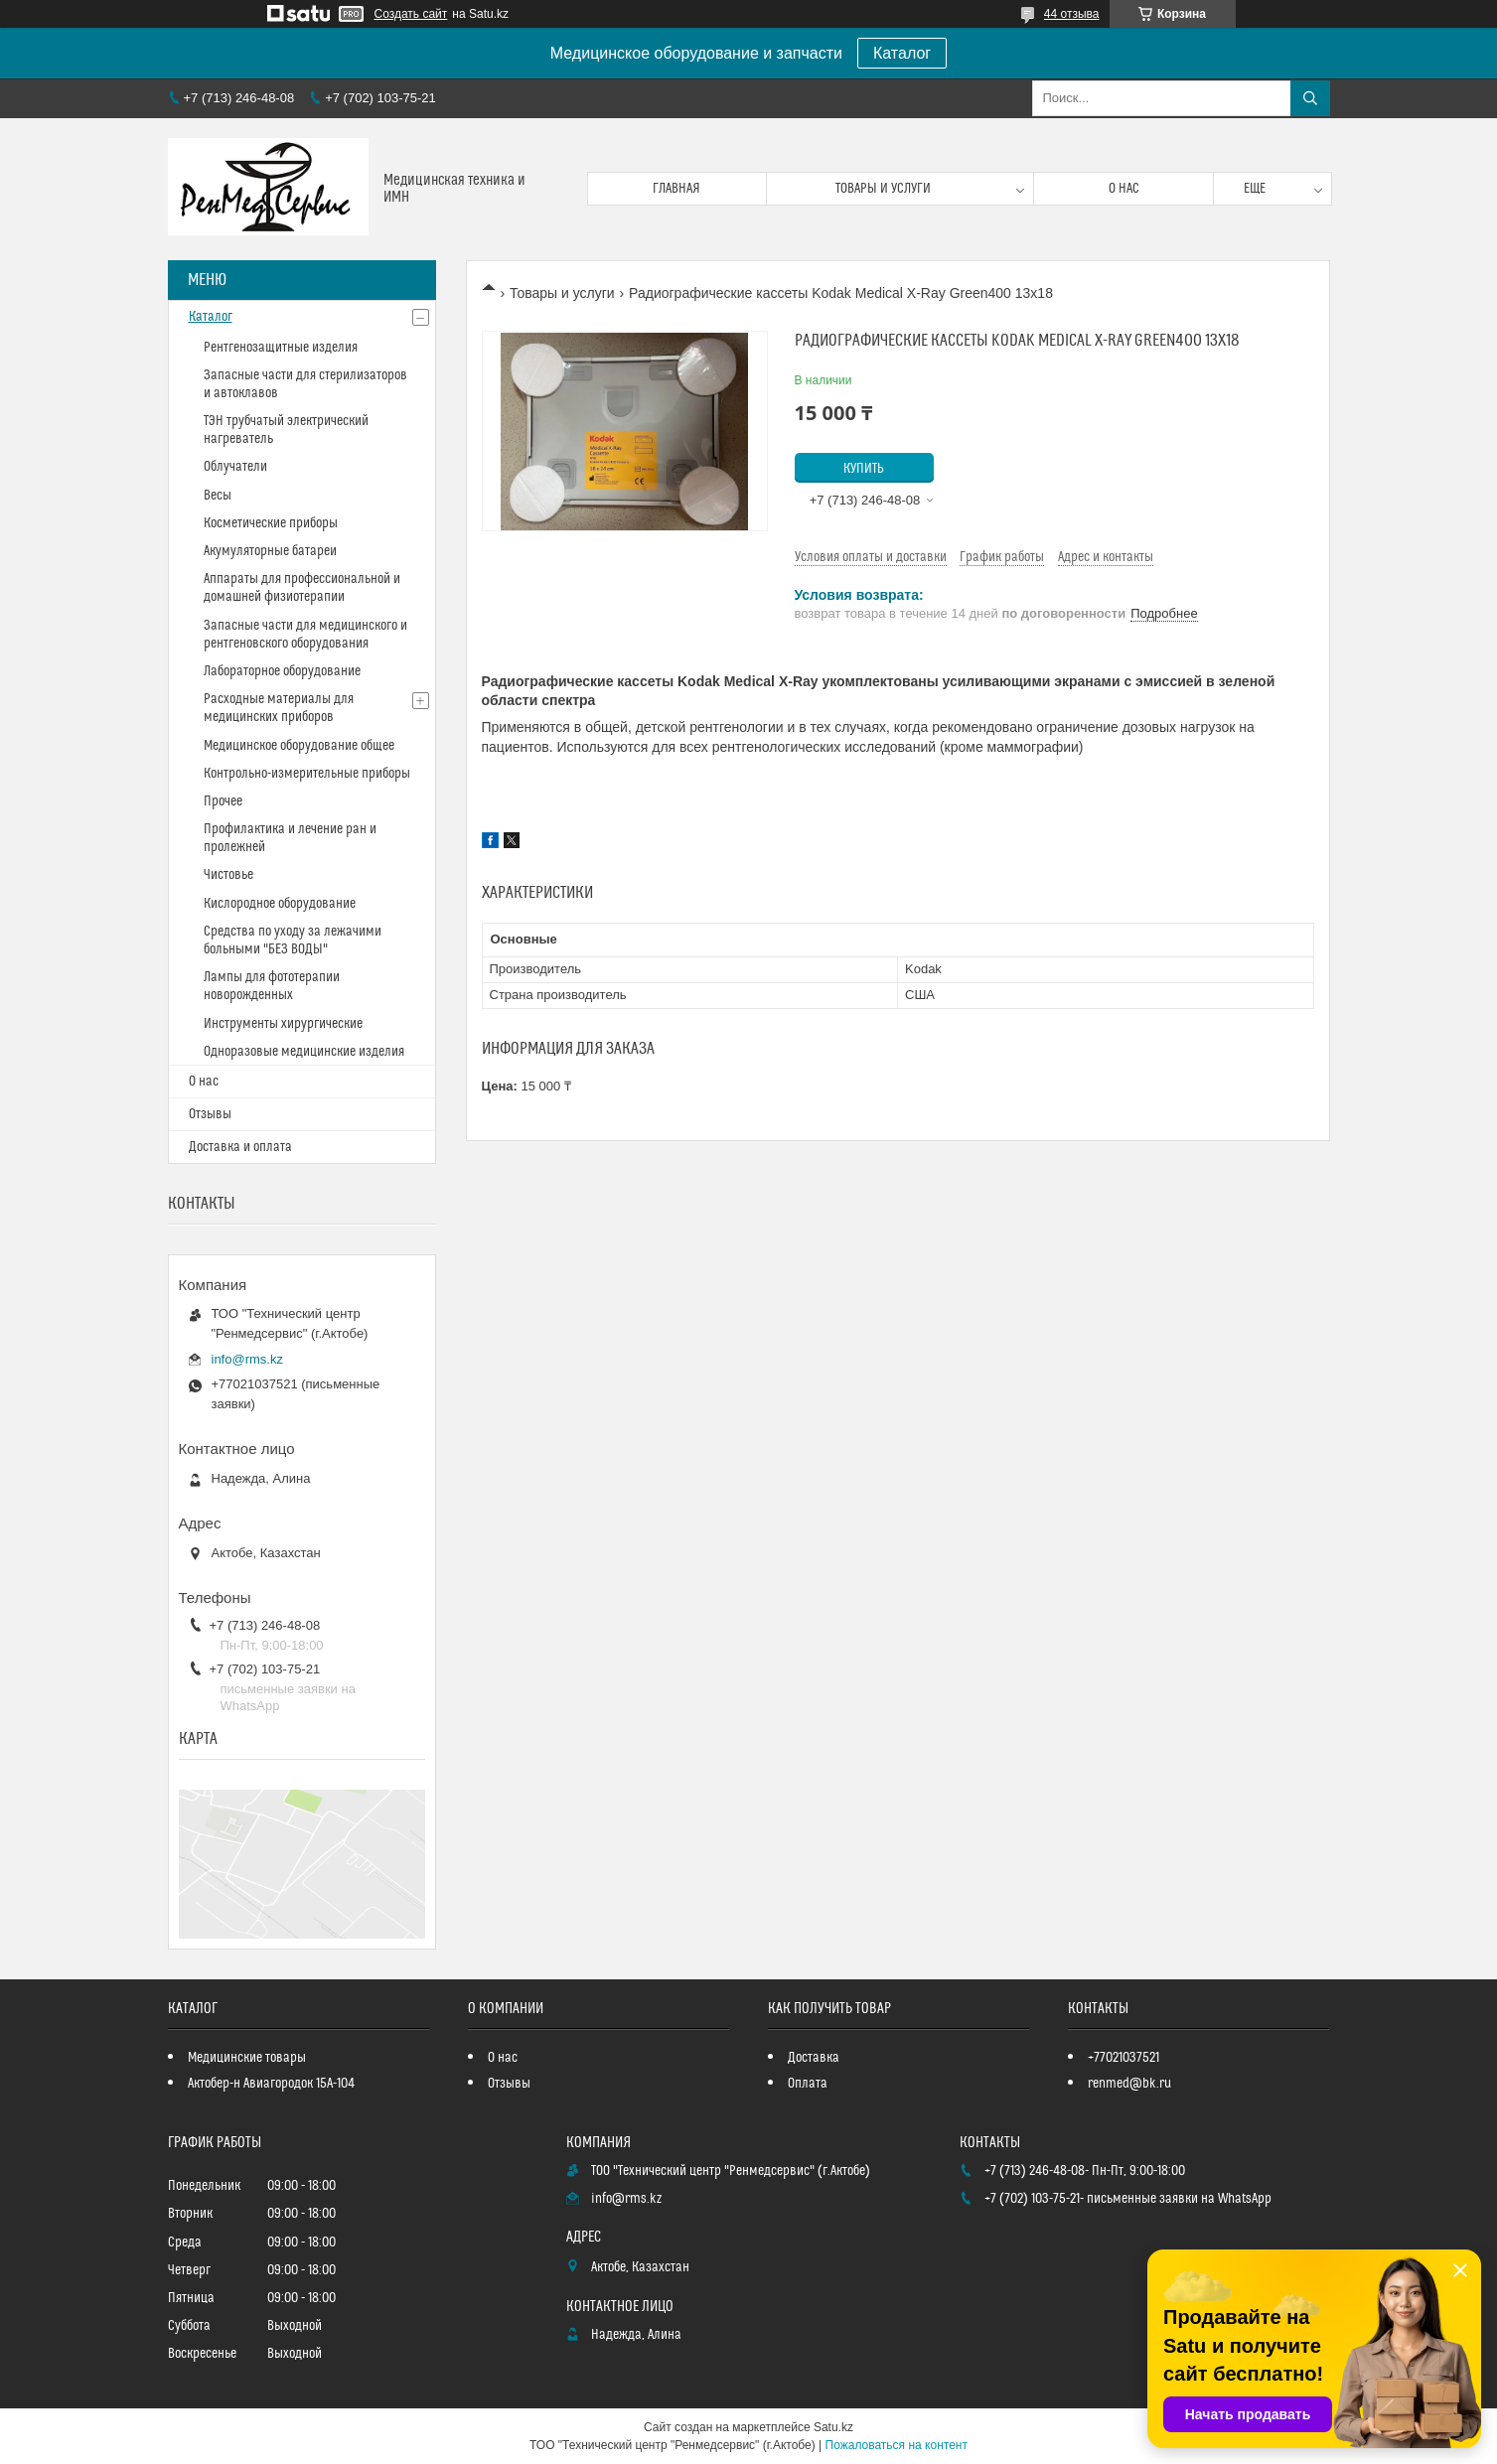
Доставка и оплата (240, 1147)
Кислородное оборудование (280, 904)
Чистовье (228, 875)
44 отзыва (1072, 14)
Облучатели (235, 467)
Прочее (223, 801)
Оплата (807, 2084)
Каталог (902, 53)
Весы (217, 496)
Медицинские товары (247, 2058)
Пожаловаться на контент (896, 2445)
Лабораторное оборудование (282, 671)
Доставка (813, 2058)
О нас (1124, 189)
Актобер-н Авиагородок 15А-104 (271, 2084)
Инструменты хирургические (283, 1024)
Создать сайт (411, 14)
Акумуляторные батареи (270, 551)
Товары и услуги (883, 189)
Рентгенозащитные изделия (281, 348)
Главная (676, 189)
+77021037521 (1123, 2058)
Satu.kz (833, 2427)
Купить (863, 469)
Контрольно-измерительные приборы (307, 774)
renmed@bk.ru (1129, 2084)
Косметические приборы (271, 523)
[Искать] (1310, 98)
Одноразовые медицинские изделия (304, 1052)
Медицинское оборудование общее (299, 746)
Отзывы (210, 1114)
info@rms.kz (247, 1359)
